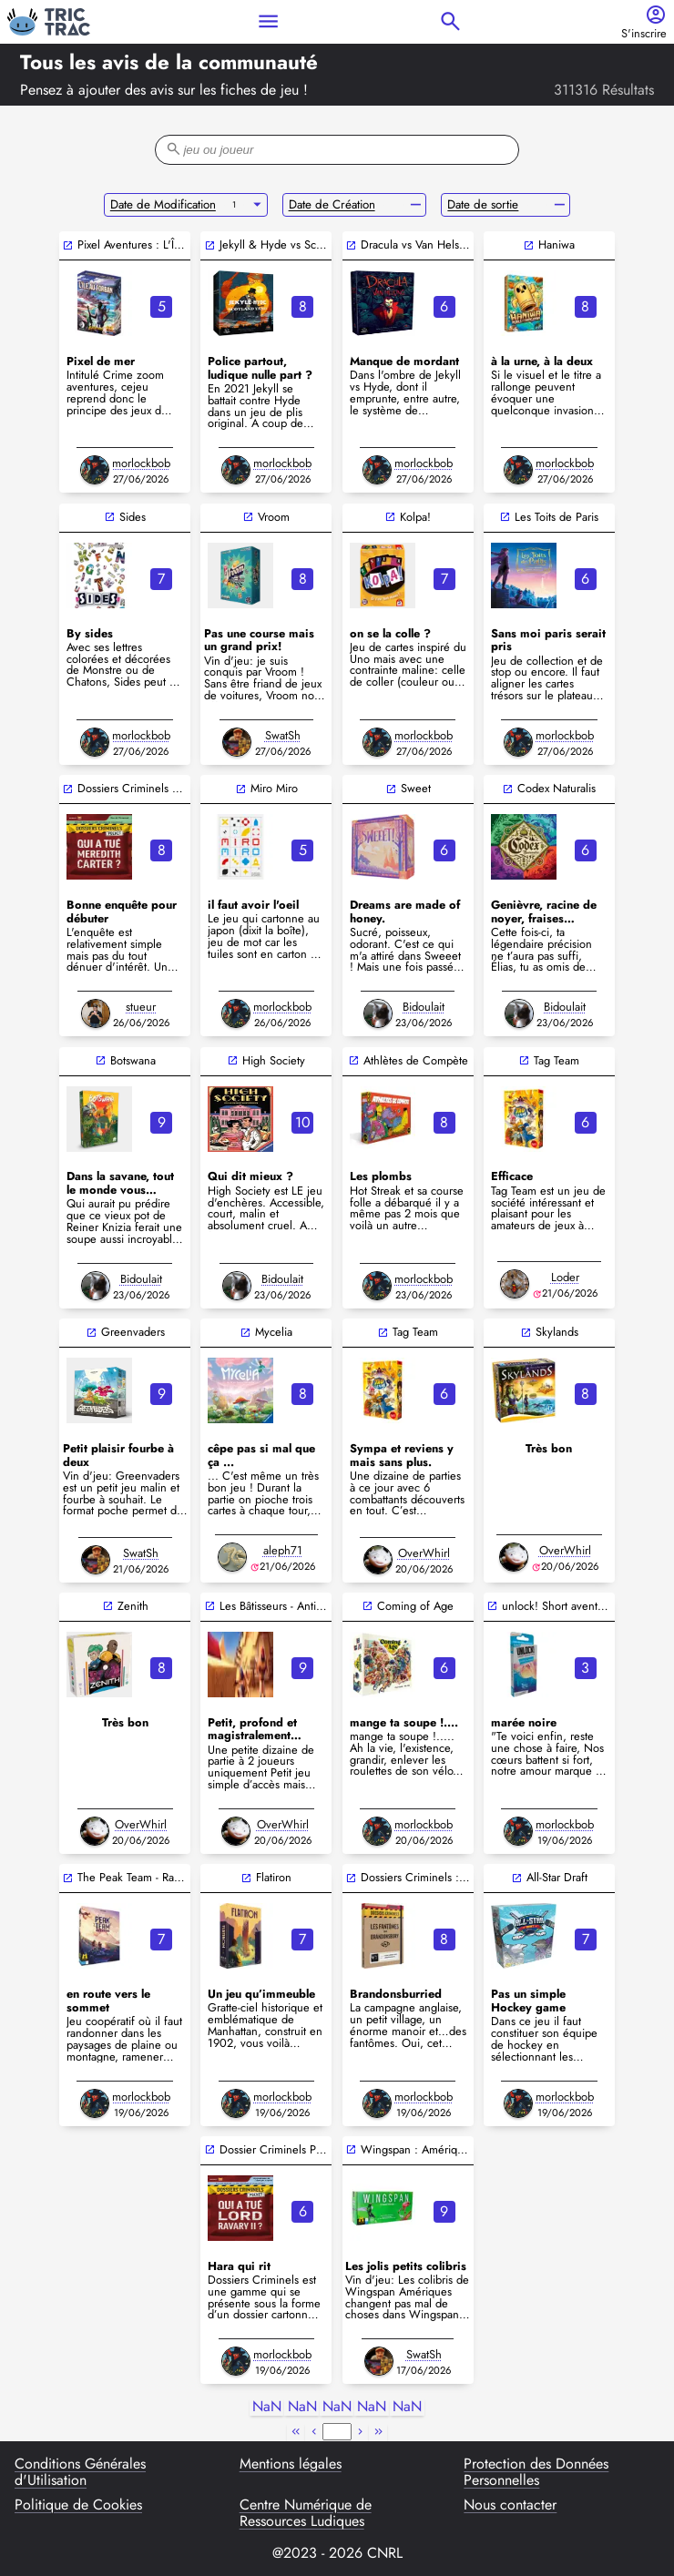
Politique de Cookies (78, 2506)
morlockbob (141, 463)
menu (268, 21)
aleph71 (282, 1550)
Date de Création (332, 204)
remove (415, 205)
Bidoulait (423, 1006)
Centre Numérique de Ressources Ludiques (306, 2513)
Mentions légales (291, 2465)
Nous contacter (510, 2506)
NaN (266, 2407)
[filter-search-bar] (337, 150)
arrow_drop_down (257, 205)
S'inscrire (644, 34)
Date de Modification (163, 204)
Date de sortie (482, 204)
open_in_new (68, 245)
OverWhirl (424, 1553)
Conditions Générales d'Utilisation (80, 2472)
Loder (565, 1277)
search (450, 21)
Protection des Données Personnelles (536, 2472)
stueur (141, 1006)
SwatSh (283, 735)
